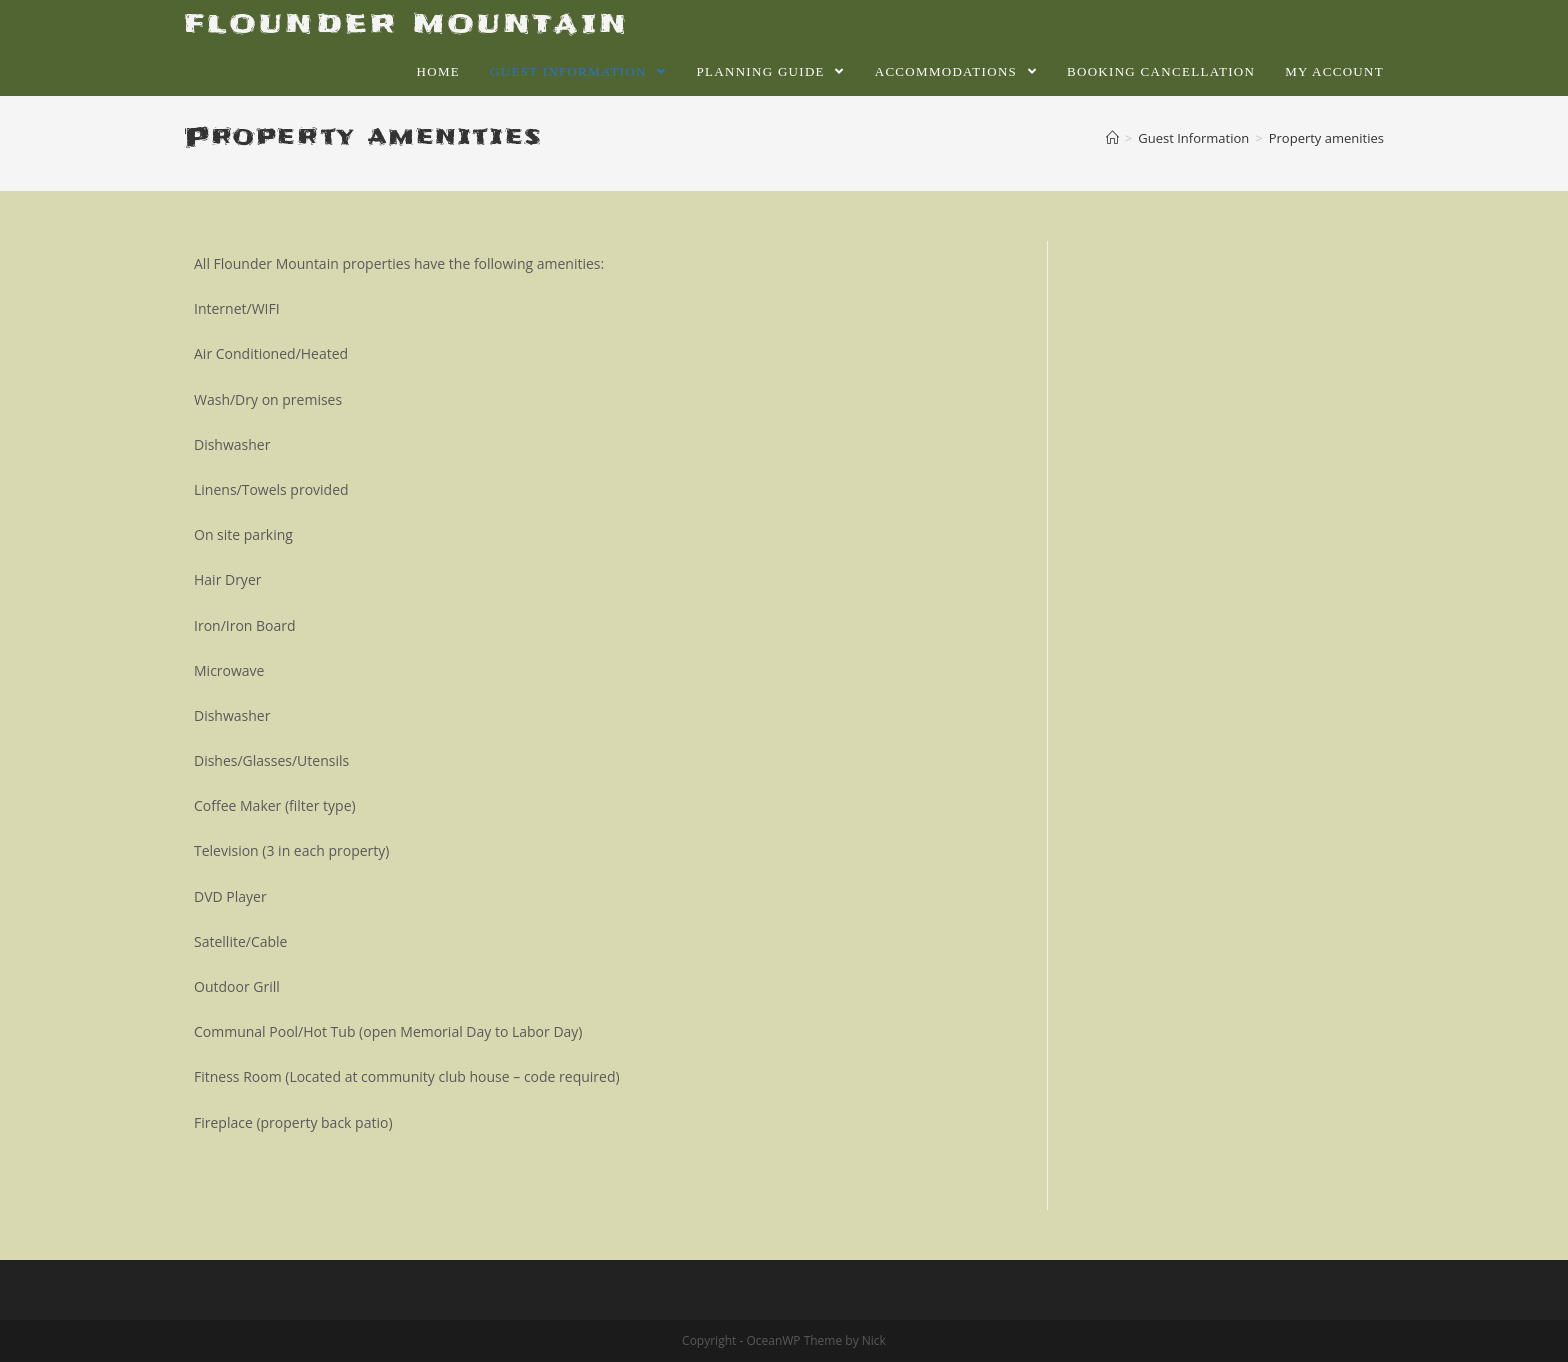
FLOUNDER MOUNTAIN (406, 23)
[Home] (1112, 138)
